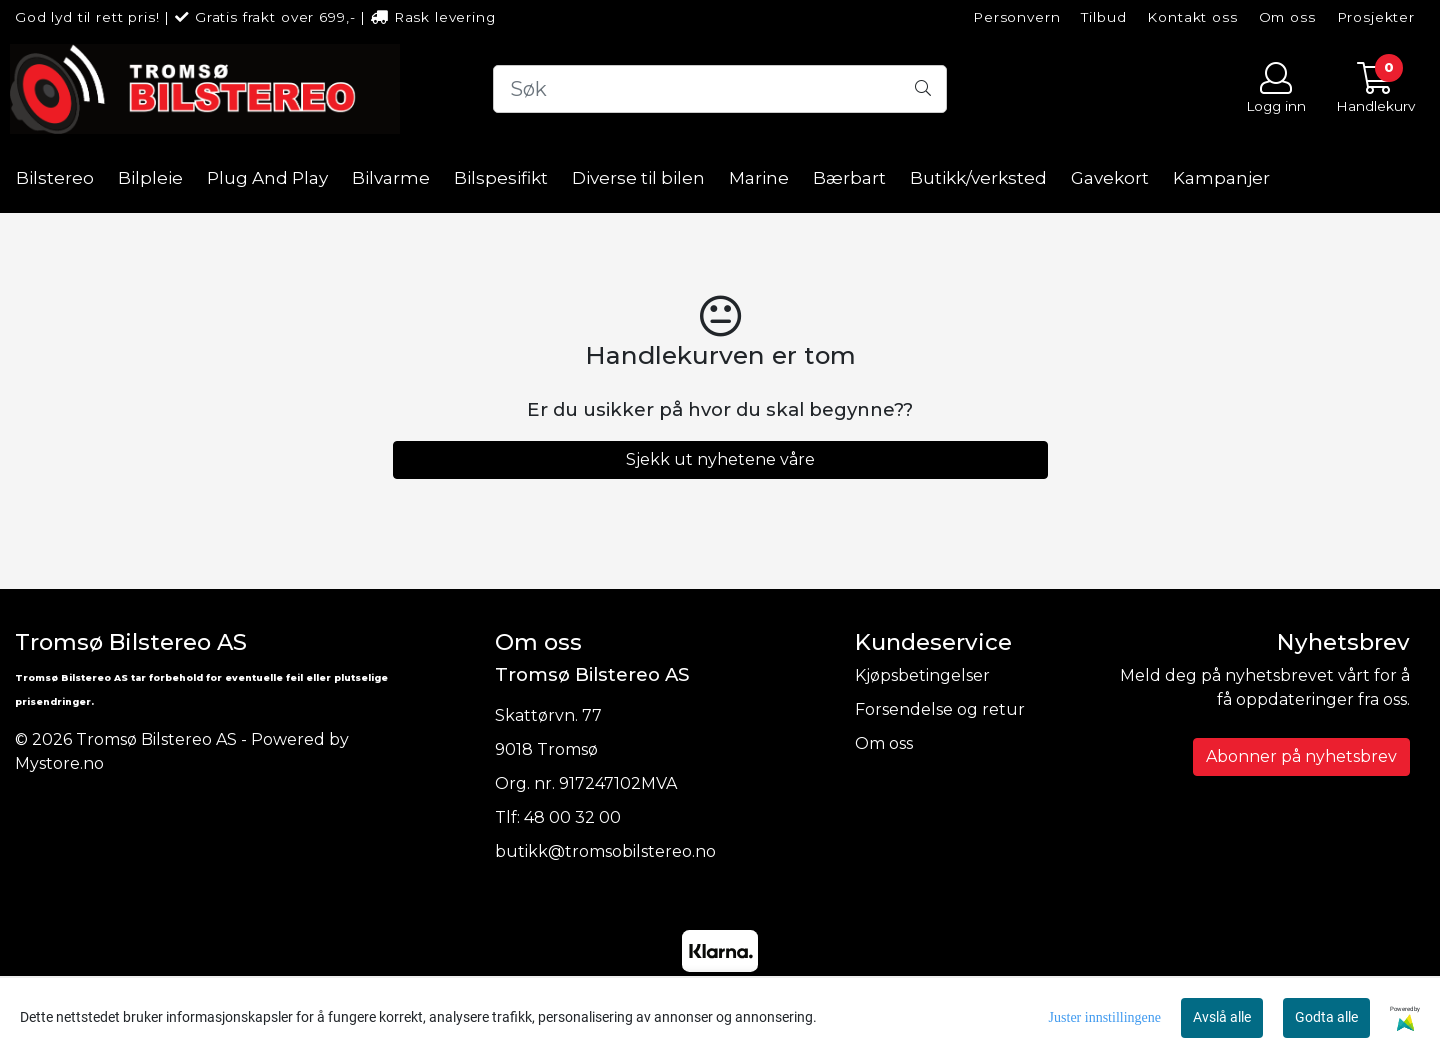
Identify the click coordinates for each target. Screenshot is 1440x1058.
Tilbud (1103, 17)
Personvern (1017, 17)
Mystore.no (59, 763)
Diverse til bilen (638, 178)
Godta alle (1326, 1017)
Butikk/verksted (978, 178)
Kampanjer (1221, 178)
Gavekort (1110, 178)
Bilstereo (55, 178)
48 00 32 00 (572, 817)
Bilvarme (391, 178)
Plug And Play (267, 178)
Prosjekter (1376, 17)
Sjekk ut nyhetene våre (720, 459)
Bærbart (849, 178)
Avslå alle (1222, 1017)
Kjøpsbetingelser (922, 675)
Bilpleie (150, 178)
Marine (759, 178)
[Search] (719, 89)
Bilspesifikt (501, 178)
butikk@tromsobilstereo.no (605, 851)
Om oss (1287, 17)
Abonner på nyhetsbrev (1301, 756)
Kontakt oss (1192, 17)
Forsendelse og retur (940, 709)
